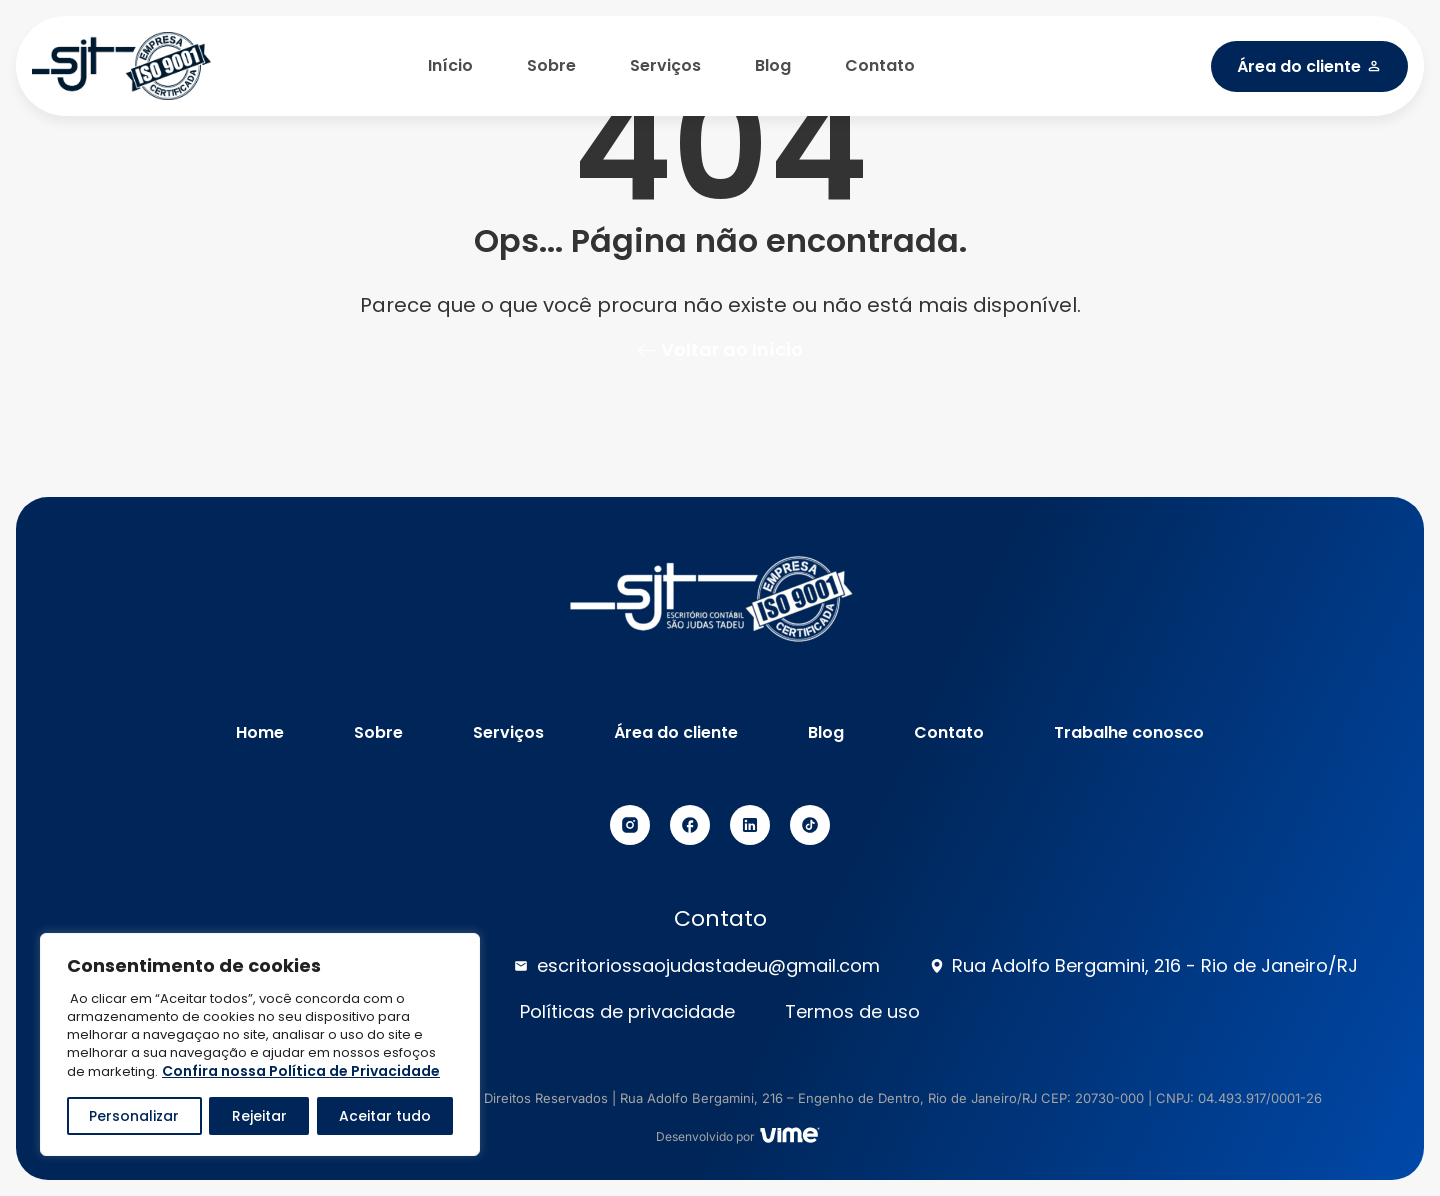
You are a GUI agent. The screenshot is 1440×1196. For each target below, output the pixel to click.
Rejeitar (258, 1116)
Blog (773, 65)
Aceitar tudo (385, 1116)
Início (450, 65)
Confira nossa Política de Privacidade (301, 1071)
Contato (880, 65)
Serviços (665, 65)
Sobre (551, 65)
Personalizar (134, 1116)
